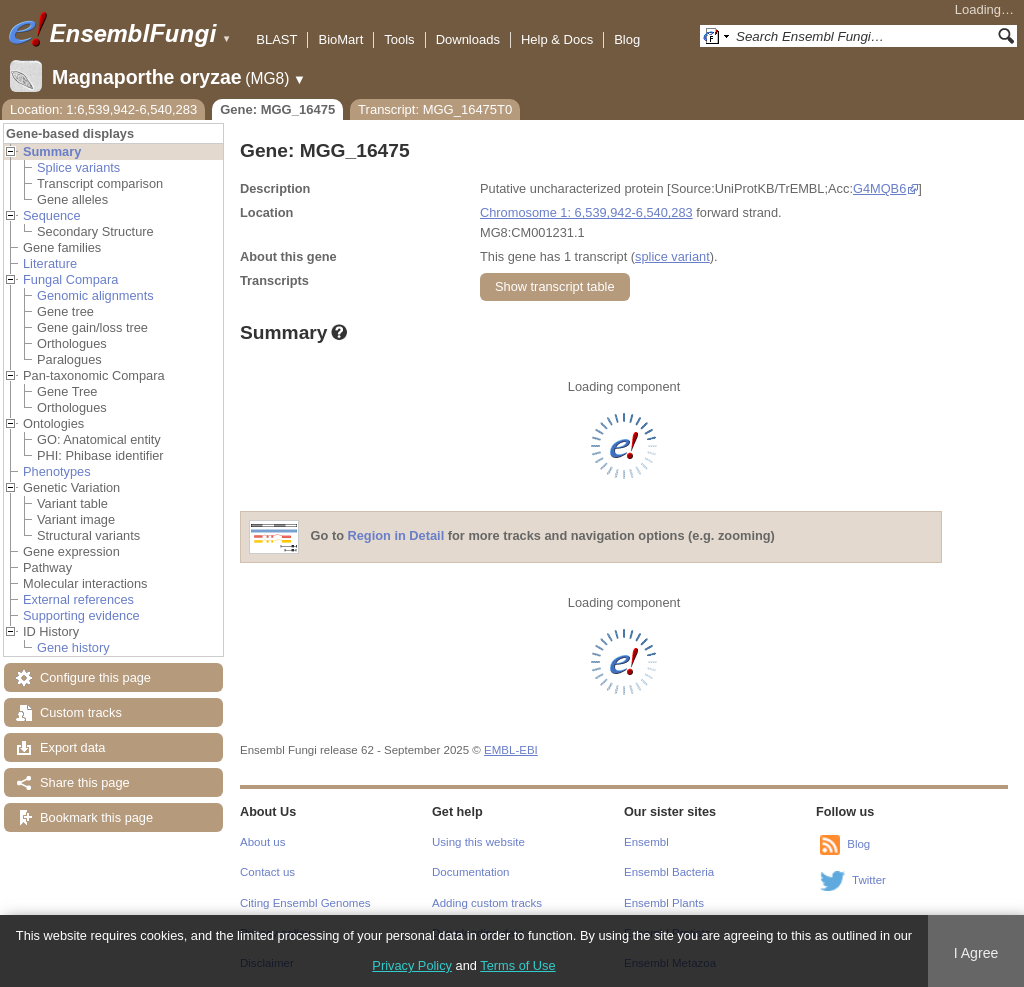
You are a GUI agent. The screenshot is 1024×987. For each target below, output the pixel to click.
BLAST (276, 39)
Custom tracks (81, 712)
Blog (627, 39)
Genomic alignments (95, 295)
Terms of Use (517, 965)
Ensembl (646, 842)
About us (262, 842)
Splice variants (78, 167)
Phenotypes (57, 471)
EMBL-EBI (511, 750)
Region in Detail (396, 536)
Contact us (267, 872)
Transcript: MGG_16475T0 (435, 109)
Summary (52, 151)
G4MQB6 (879, 188)
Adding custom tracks (487, 903)
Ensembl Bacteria (669, 872)
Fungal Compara (70, 279)
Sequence (52, 215)
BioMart (340, 39)
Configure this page (95, 677)
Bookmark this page (96, 817)
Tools (399, 39)
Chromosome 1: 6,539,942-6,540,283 (586, 212)
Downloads (468, 39)
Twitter (869, 880)
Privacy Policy (412, 965)
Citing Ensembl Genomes (305, 903)
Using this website (478, 842)
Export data (72, 747)
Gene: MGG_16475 (277, 109)
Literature (50, 263)
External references (78, 599)
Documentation (470, 872)
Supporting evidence (81, 615)
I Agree (976, 953)
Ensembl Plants (664, 903)
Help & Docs (557, 39)
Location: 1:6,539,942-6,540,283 (103, 109)
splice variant (672, 256)
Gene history (73, 647)
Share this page (85, 782)
